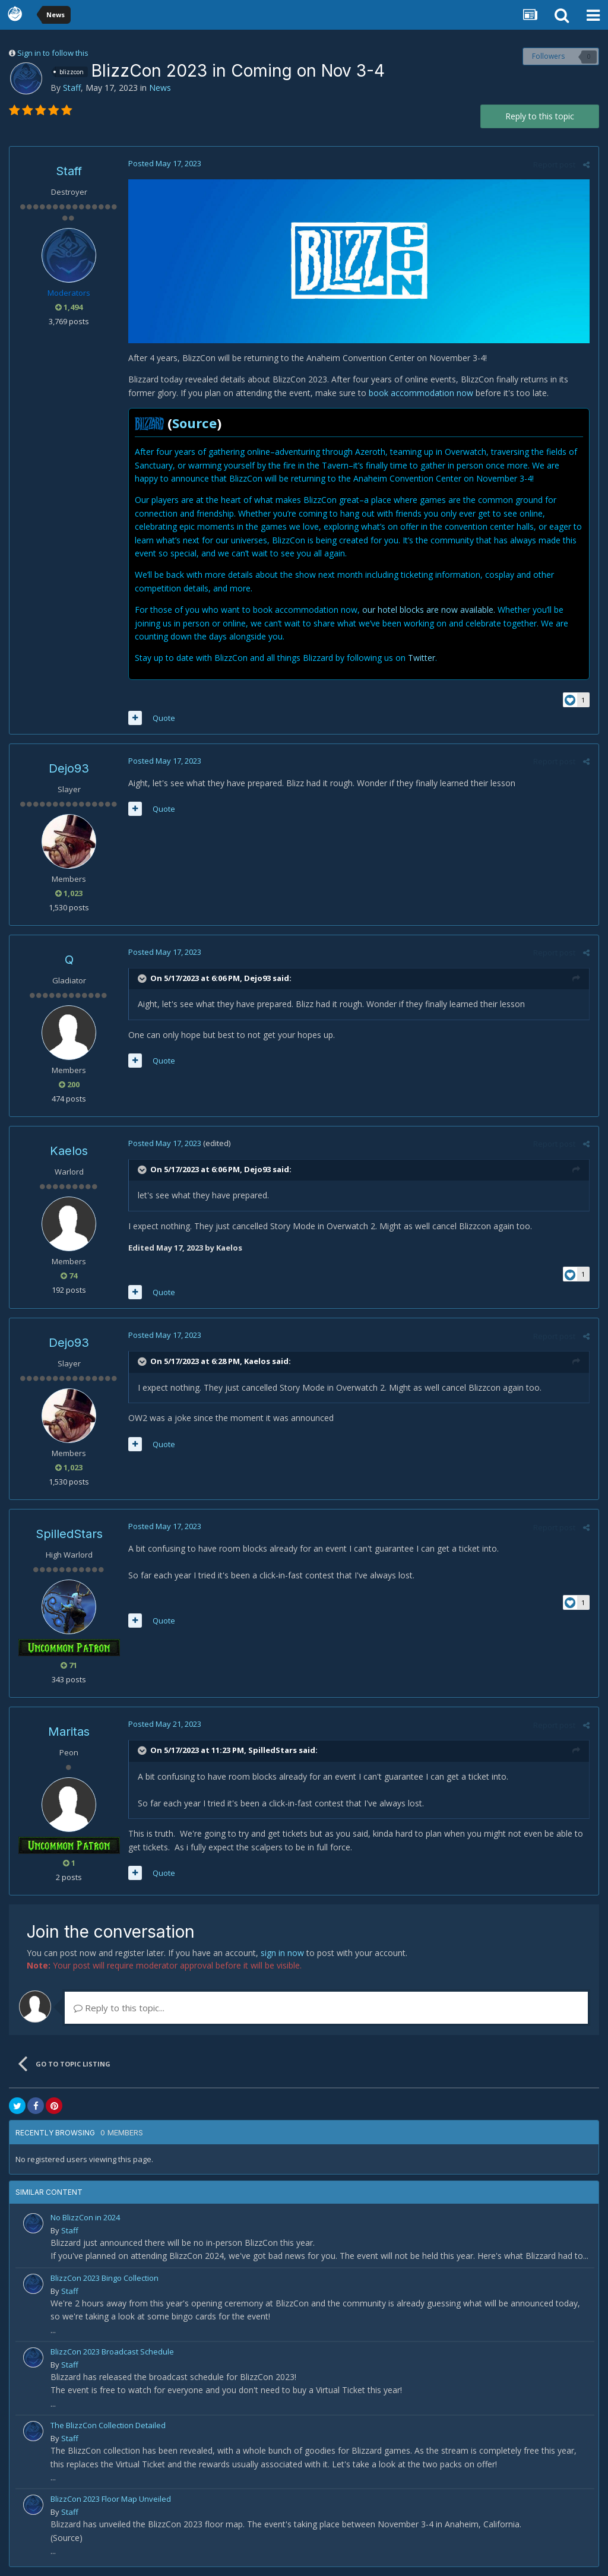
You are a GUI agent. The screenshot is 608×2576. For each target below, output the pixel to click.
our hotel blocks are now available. (428, 609)
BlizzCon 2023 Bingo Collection (104, 2278)
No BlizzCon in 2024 (85, 2217)
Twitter (421, 657)
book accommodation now (421, 392)
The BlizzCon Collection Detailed (108, 2425)
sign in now (282, 1952)
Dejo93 (69, 768)
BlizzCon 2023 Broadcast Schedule (112, 2351)
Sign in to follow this (52, 53)
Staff (72, 87)
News (160, 87)
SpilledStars (69, 1534)
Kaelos (69, 1151)
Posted (164, 163)
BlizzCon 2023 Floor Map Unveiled (110, 2498)
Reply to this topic (539, 116)
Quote (164, 718)
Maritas (69, 1731)
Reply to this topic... (119, 2008)
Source (194, 423)
